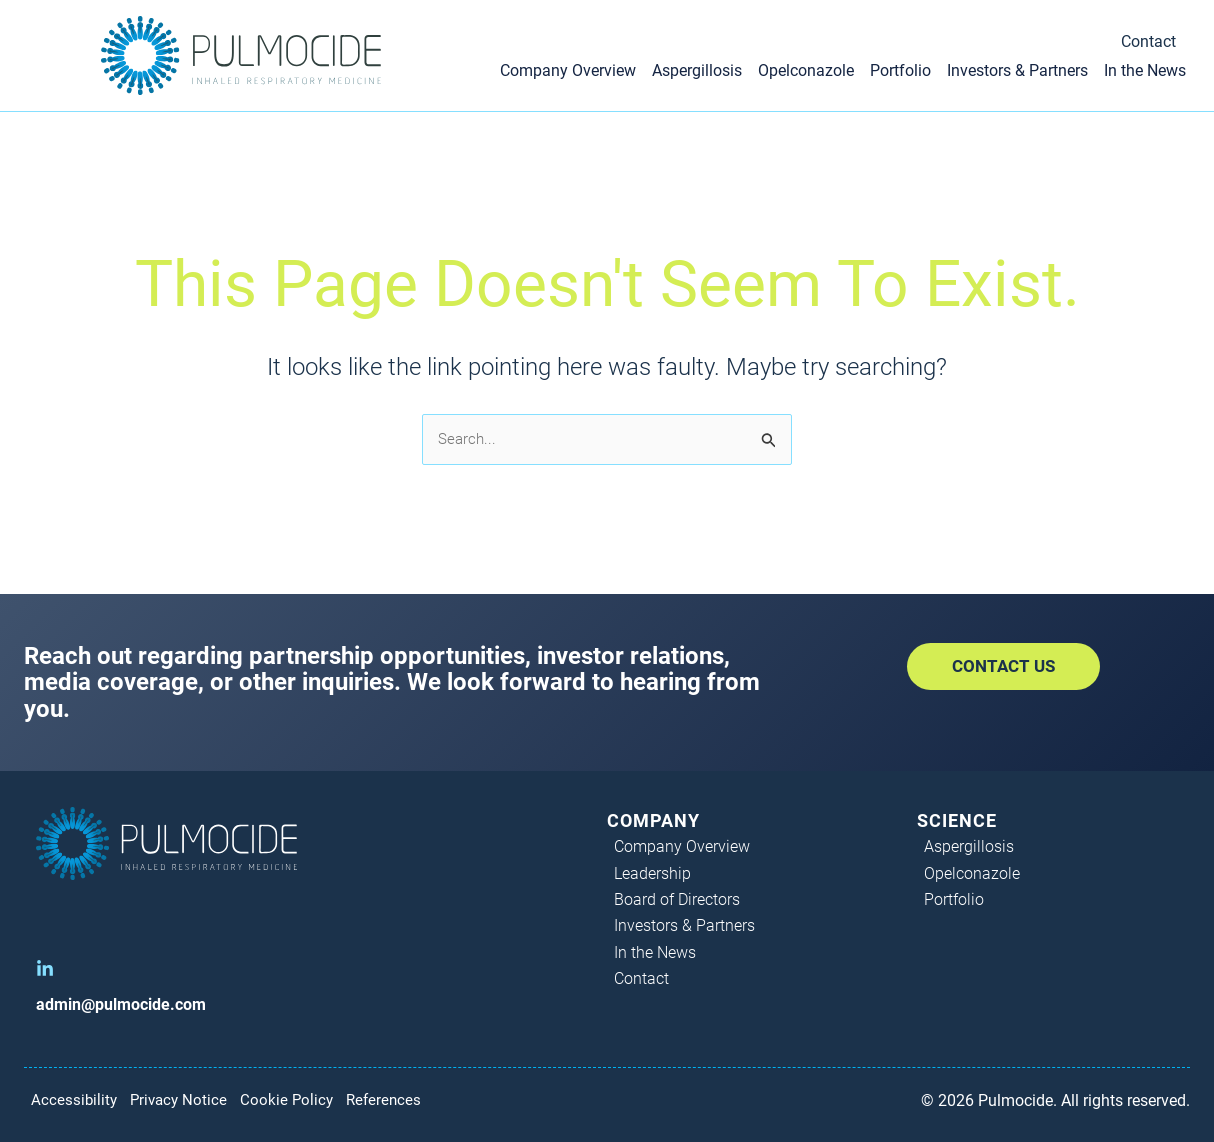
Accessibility (76, 1100)
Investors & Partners (1017, 71)
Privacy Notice (186, 1100)
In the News (1145, 71)
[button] (1003, 666)
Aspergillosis (697, 71)
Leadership (653, 873)
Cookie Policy (300, 1100)
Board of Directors (678, 899)
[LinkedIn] (45, 969)
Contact (1148, 41)
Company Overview (568, 71)
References (403, 1100)
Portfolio (900, 71)
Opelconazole (806, 71)
